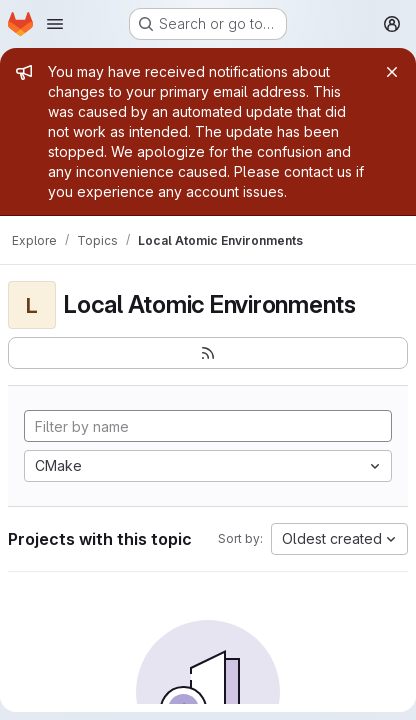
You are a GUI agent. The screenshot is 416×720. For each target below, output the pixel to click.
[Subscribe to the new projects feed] (208, 353)
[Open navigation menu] (55, 24)
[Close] (392, 72)
